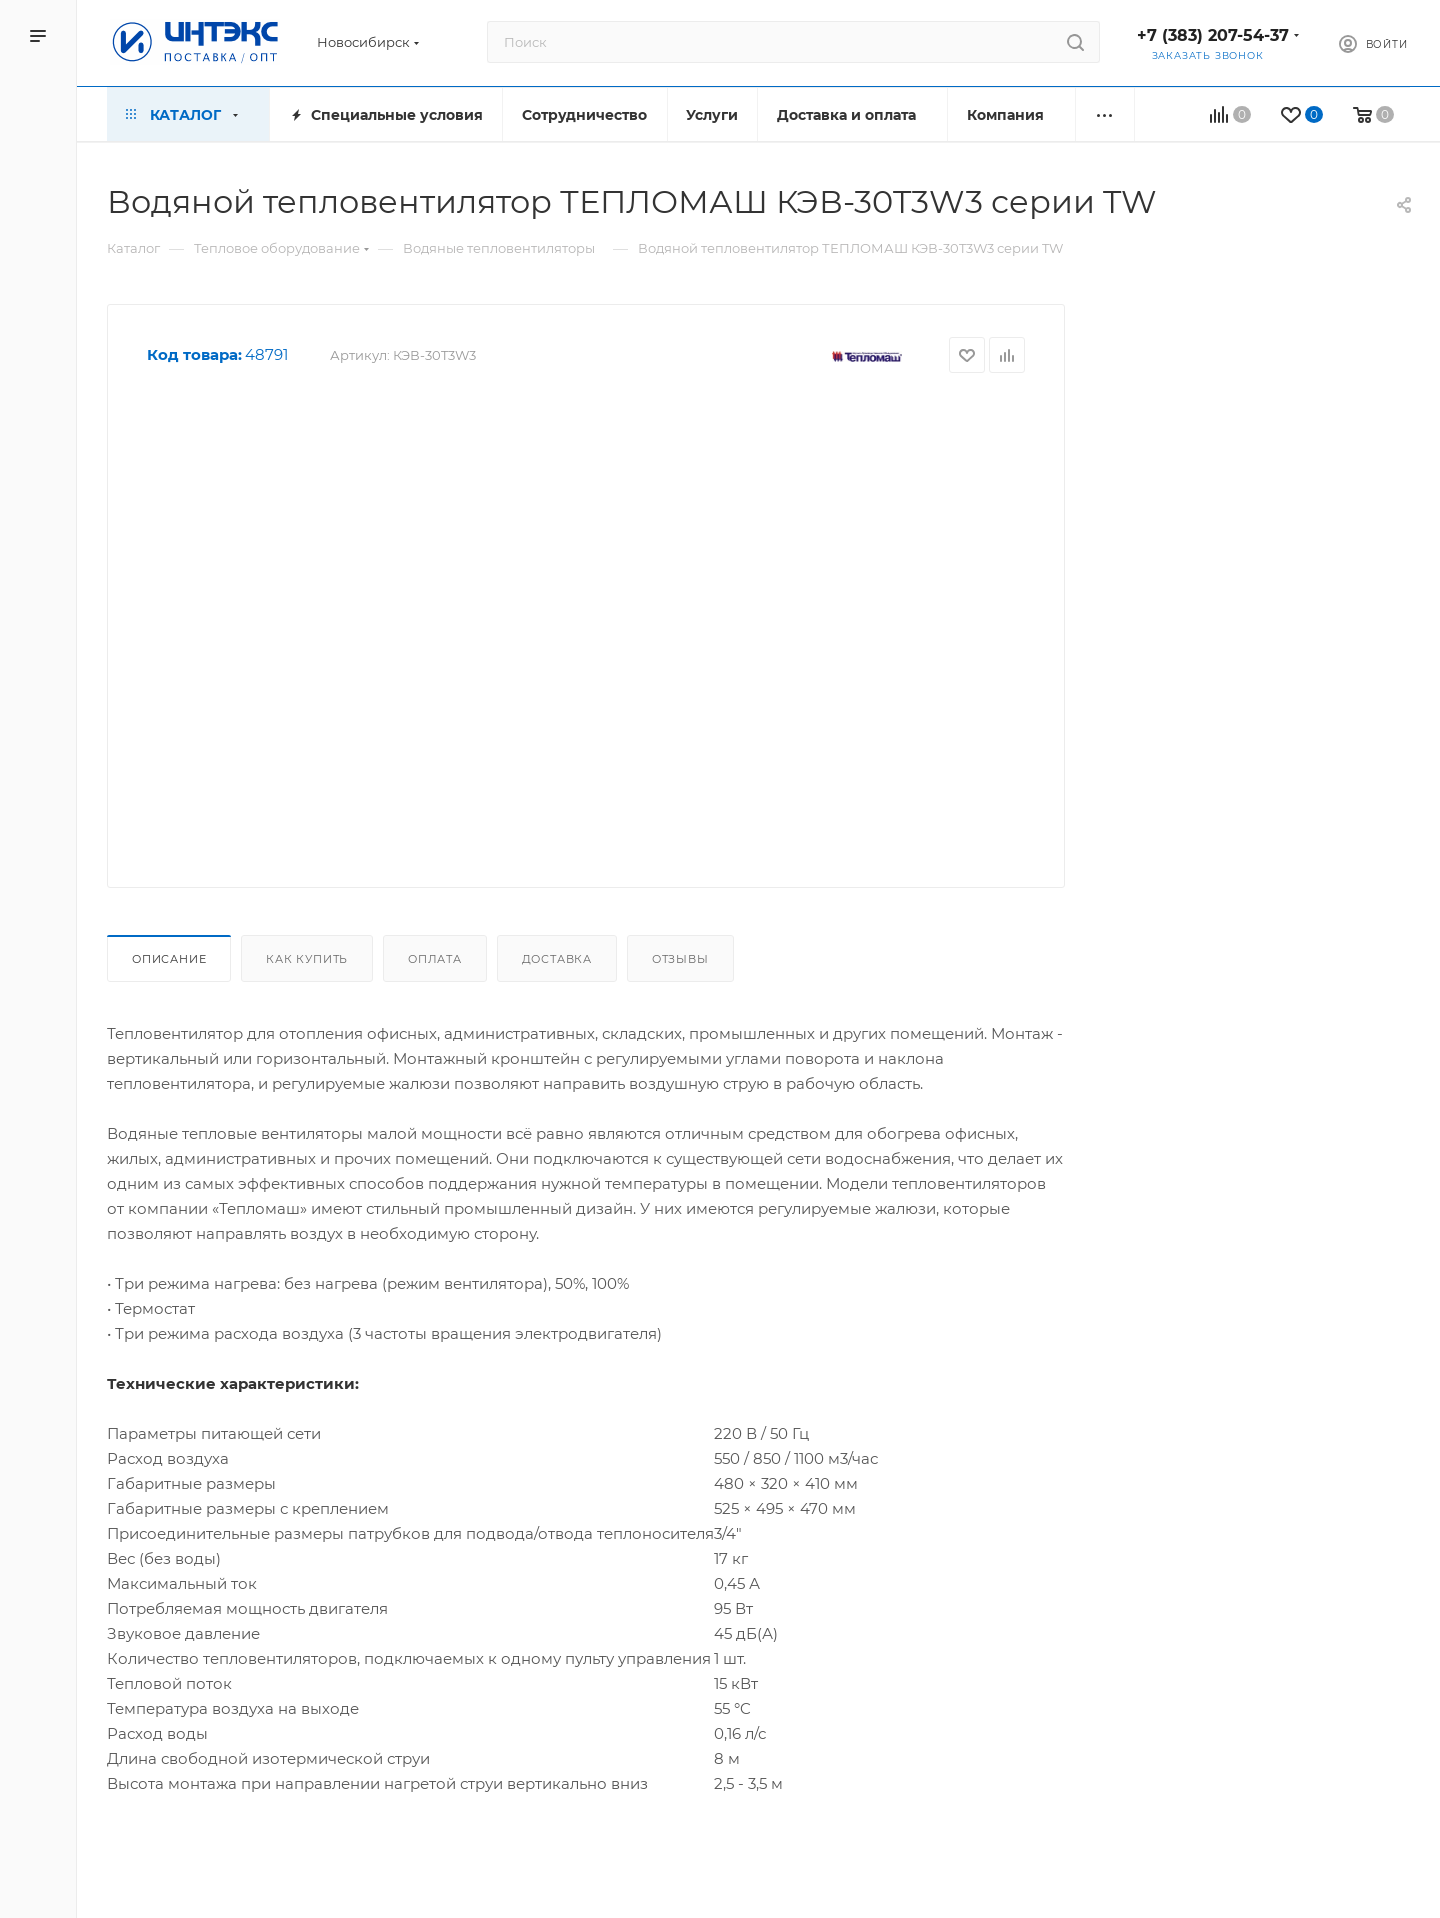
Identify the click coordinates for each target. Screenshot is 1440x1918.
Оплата (435, 959)
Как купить (307, 959)
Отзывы (680, 959)
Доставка (557, 959)
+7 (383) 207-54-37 (1213, 35)
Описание (169, 959)
